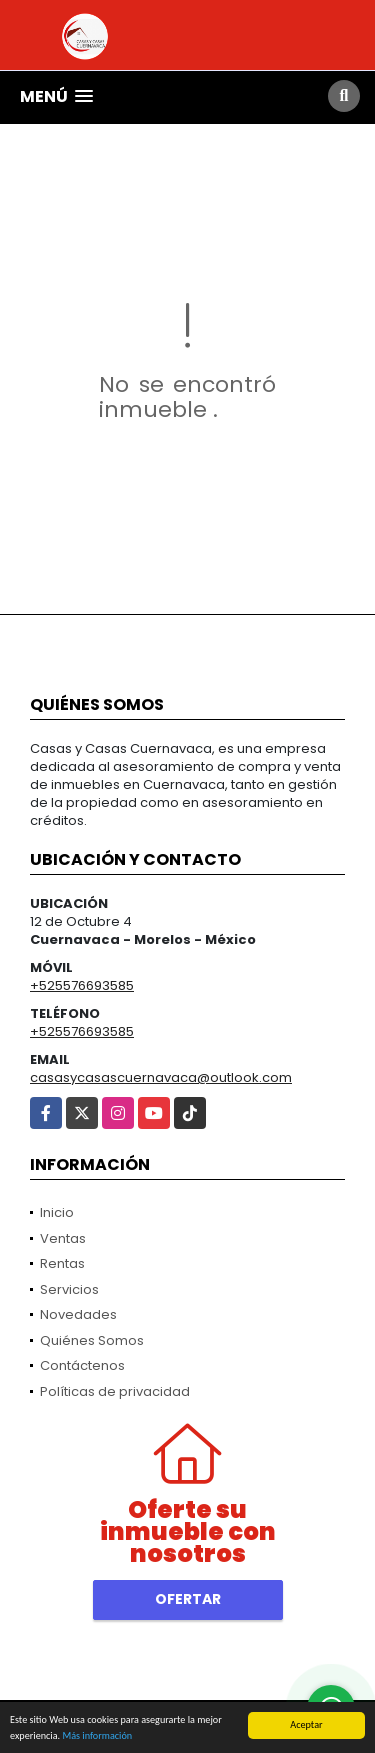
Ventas (63, 1238)
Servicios (69, 1289)
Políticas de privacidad (115, 1391)
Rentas (62, 1263)
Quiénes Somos (92, 1340)
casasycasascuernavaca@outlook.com (161, 1077)
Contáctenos (82, 1365)
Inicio (57, 1212)
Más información (97, 1735)
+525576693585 (82, 985)
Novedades (78, 1314)
